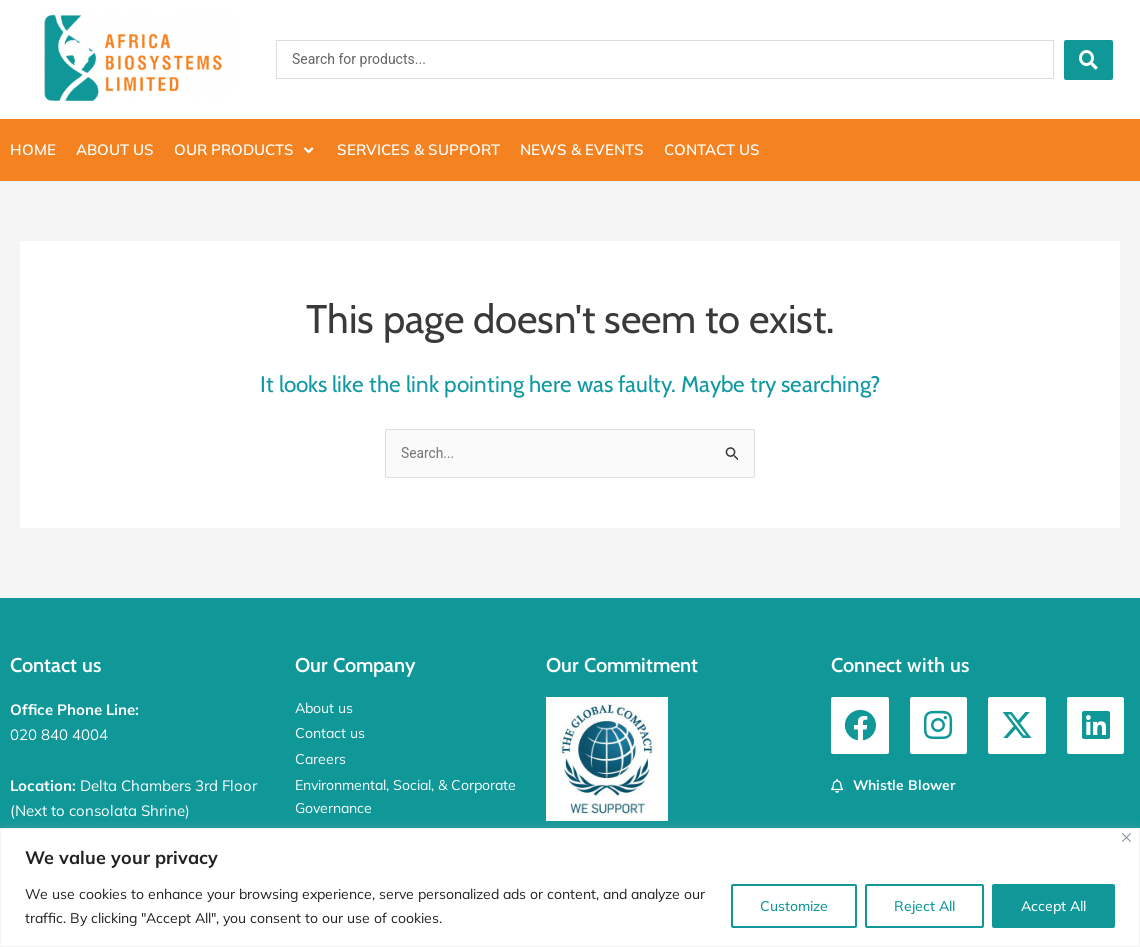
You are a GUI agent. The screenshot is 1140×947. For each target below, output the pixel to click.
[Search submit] (1088, 60)
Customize (794, 906)
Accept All (1053, 906)
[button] (245, 150)
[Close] (1126, 837)
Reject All (924, 906)
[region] (570, 887)
